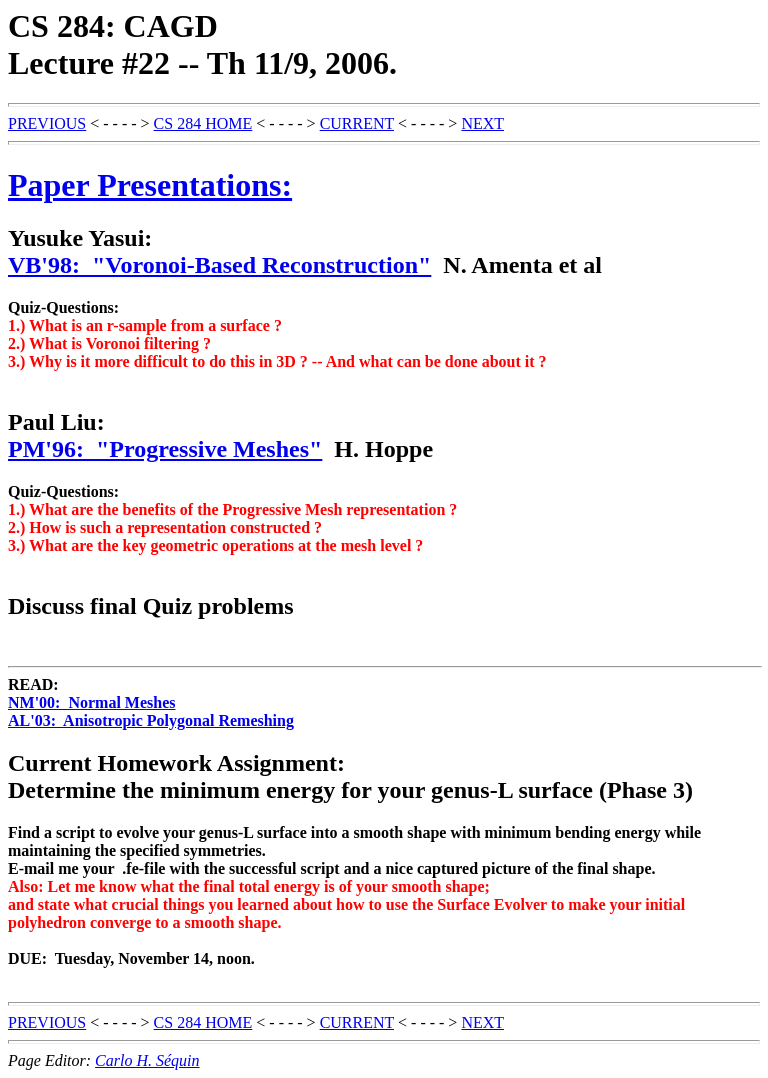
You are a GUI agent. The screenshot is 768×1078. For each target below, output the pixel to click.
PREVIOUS (47, 123)
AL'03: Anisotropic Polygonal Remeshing (151, 720)
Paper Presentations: (150, 185)
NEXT (482, 123)
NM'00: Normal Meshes (92, 702)
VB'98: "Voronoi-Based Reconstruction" (219, 265)
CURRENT (357, 123)
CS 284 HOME (203, 123)
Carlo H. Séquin (147, 1060)
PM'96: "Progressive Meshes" (165, 449)
